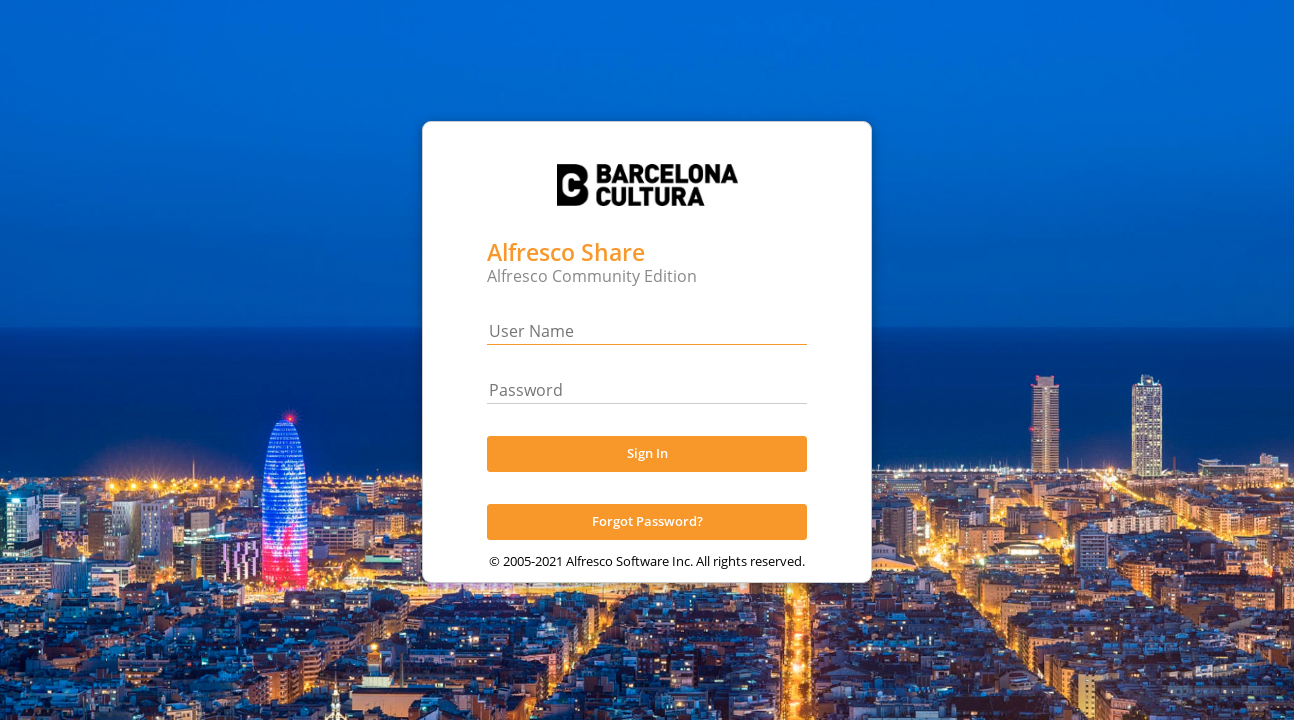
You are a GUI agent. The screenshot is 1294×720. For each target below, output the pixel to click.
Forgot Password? (647, 539)
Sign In (647, 471)
